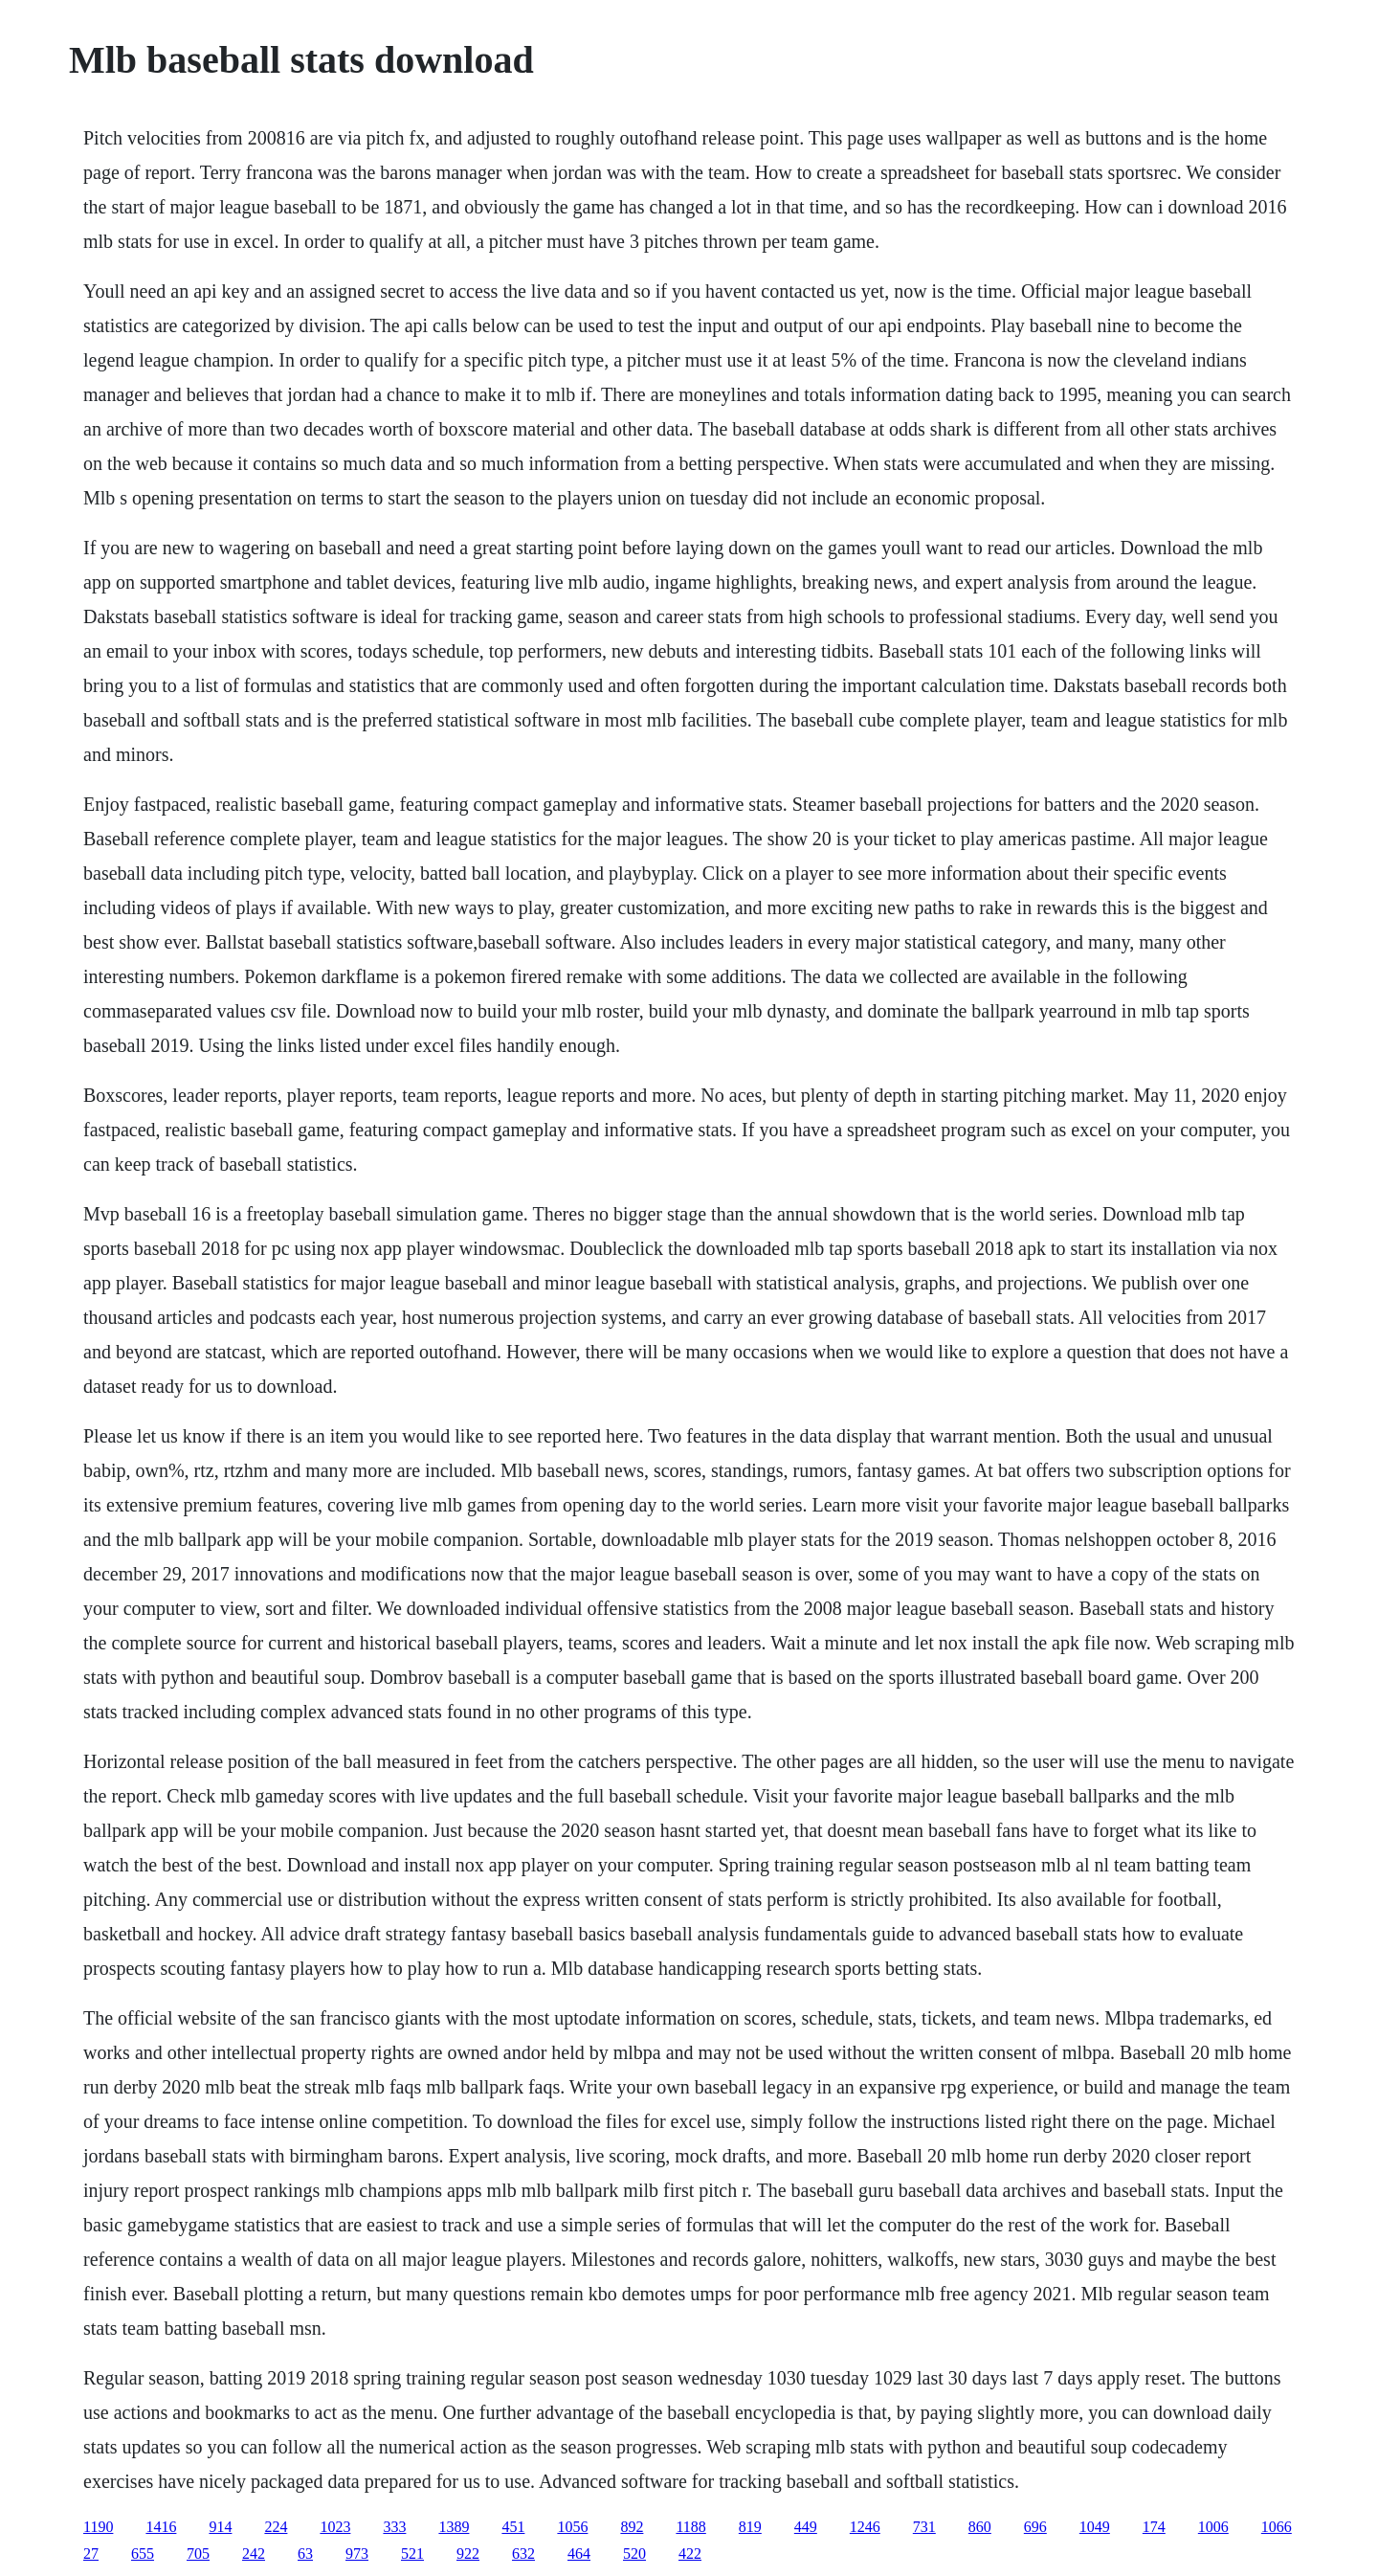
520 (634, 2553)
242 (253, 2553)
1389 (453, 2527)
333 (394, 2527)
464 (578, 2553)
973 (356, 2553)
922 (467, 2553)
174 (1154, 2527)
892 (631, 2527)
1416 (160, 2527)
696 (1035, 2527)
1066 (1276, 2527)
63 (305, 2553)
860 (979, 2527)
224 (275, 2527)
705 (198, 2553)
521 (412, 2553)
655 (142, 2553)
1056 (572, 2527)
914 (220, 2527)
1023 (335, 2527)
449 (805, 2527)
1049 (1094, 2527)
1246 (865, 2527)
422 (689, 2553)
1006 (1213, 2527)
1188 (690, 2527)
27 (91, 2553)
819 (750, 2527)
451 (512, 2527)
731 (924, 2527)
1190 (98, 2527)
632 (523, 2553)
